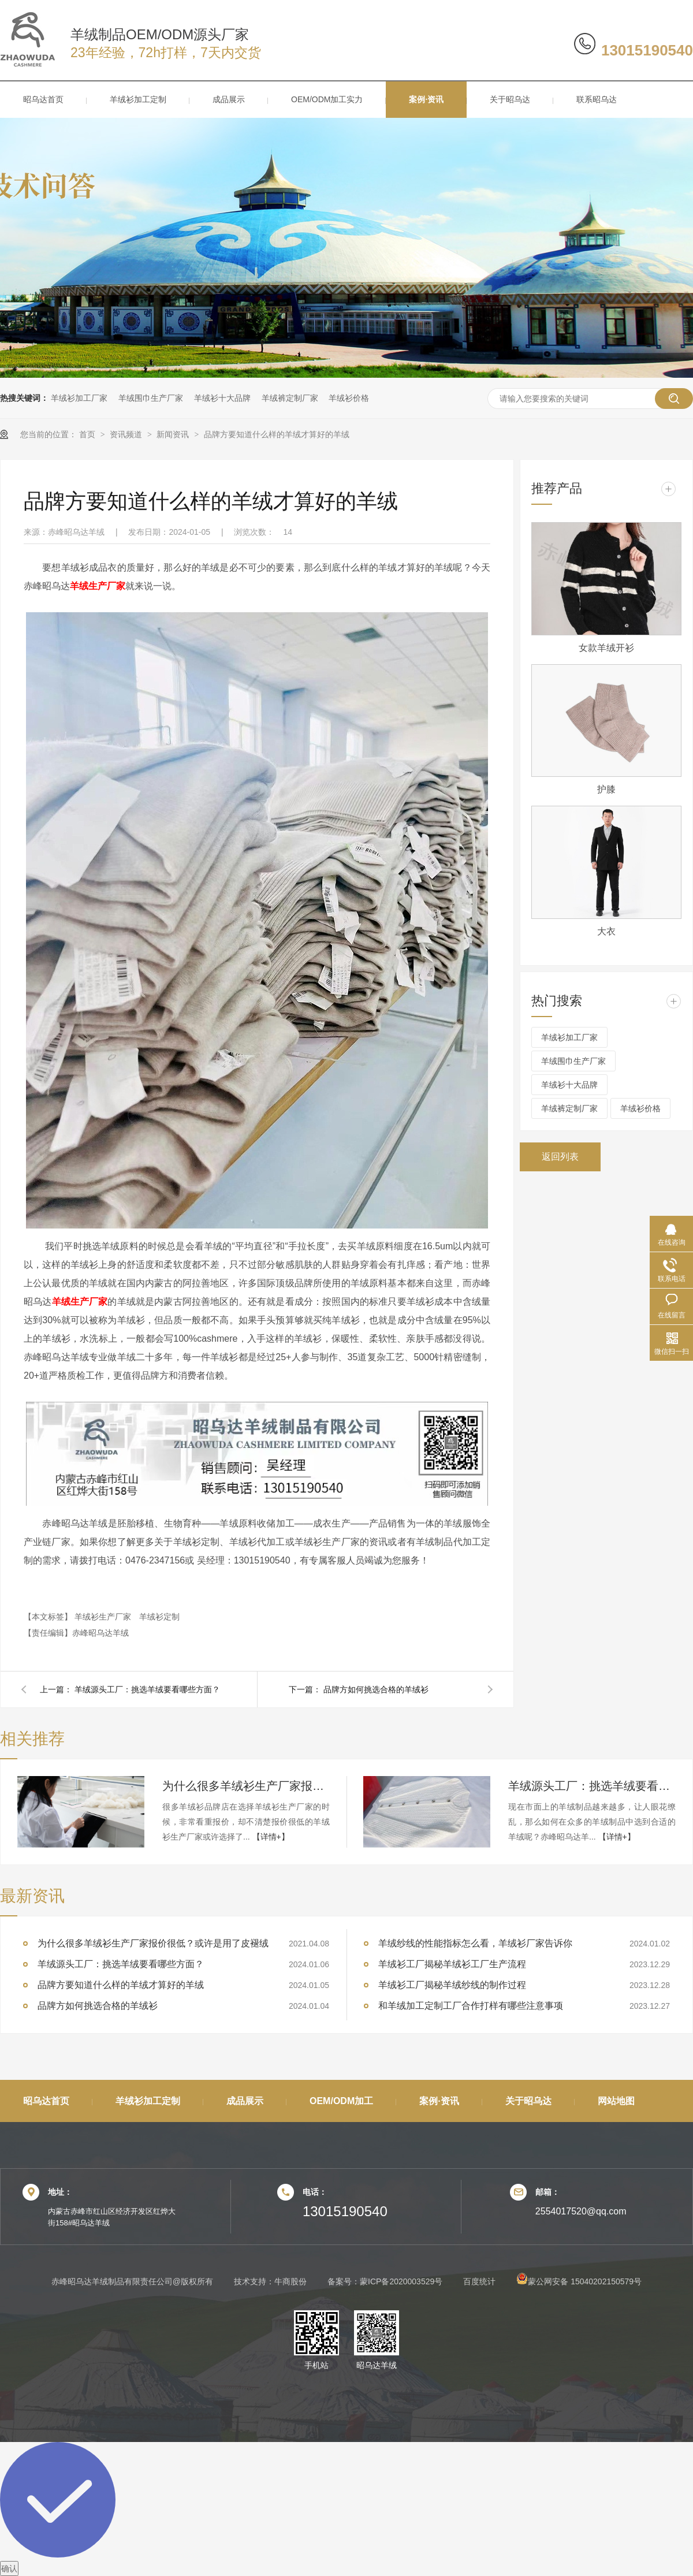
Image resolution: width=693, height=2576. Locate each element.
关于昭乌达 (510, 99)
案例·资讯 (426, 99)
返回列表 (560, 1157)
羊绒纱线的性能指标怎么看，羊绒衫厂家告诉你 (475, 1943)
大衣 (606, 931)
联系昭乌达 (596, 99)
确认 (9, 2568)
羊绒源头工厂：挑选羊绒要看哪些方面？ (147, 1689)
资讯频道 (127, 434)
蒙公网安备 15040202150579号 (579, 2281)
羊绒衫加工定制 (138, 99)
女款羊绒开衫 (606, 648)
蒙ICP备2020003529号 (401, 2281)
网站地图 (616, 2101)
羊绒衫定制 (159, 1616)
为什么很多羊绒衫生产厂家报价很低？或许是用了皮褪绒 (246, 1786)
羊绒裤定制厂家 (290, 398)
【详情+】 (270, 1836)
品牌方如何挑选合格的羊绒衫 (376, 1689)
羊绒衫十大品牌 (222, 398)
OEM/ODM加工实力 (327, 99)
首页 (88, 434)
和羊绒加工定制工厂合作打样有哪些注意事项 (470, 2006)
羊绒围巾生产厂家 (150, 398)
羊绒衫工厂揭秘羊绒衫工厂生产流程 (452, 1964)
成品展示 (229, 99)
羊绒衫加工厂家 (79, 398)
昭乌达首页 (43, 99)
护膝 (606, 789)
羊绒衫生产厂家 (103, 1616)
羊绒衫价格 (349, 398)
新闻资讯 (174, 434)
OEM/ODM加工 (341, 2101)
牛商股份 (290, 2281)
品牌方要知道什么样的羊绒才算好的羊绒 (276, 434)
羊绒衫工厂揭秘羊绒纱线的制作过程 (452, 1985)
